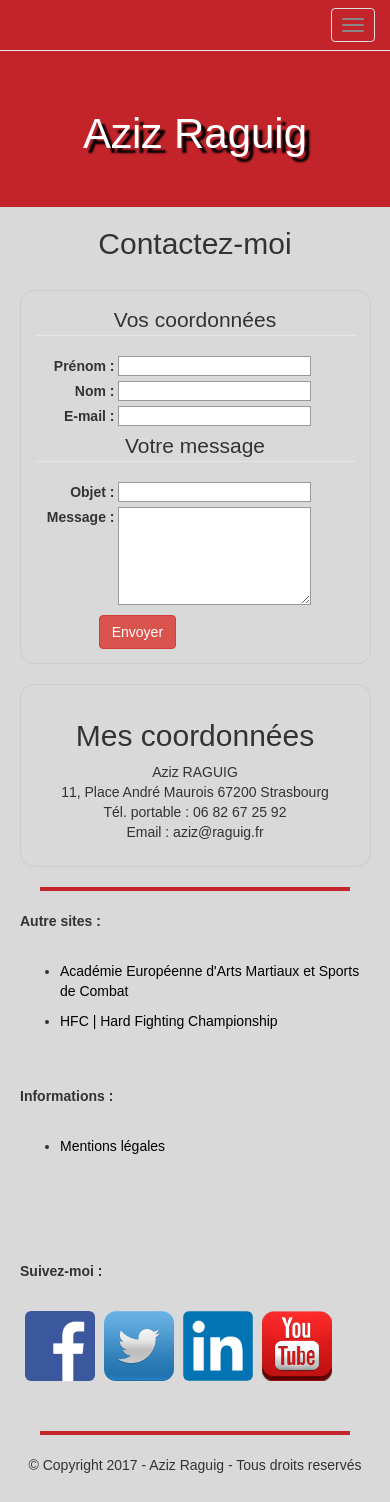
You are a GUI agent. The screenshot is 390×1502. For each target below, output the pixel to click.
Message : (81, 517)
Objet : (92, 492)
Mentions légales (112, 1146)
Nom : (95, 391)
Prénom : (84, 366)
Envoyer (137, 632)
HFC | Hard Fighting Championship (169, 1021)
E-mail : (89, 416)
